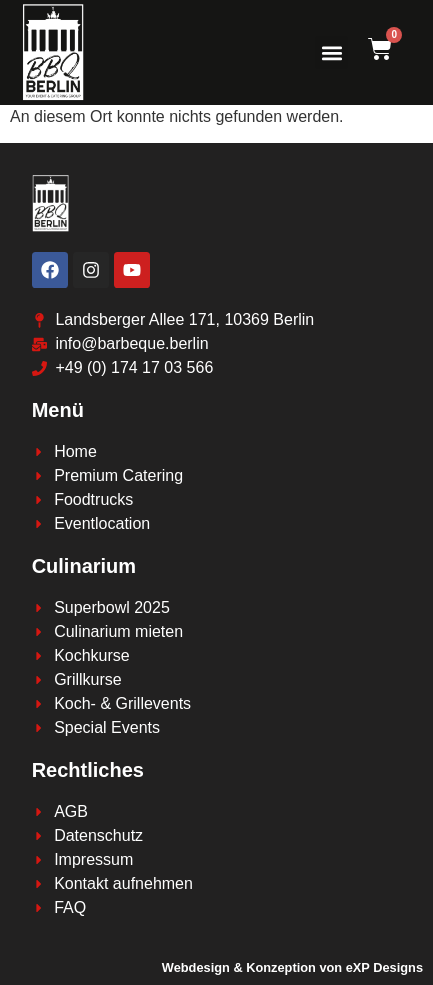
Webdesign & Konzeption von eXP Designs (292, 967)
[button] (331, 52)
